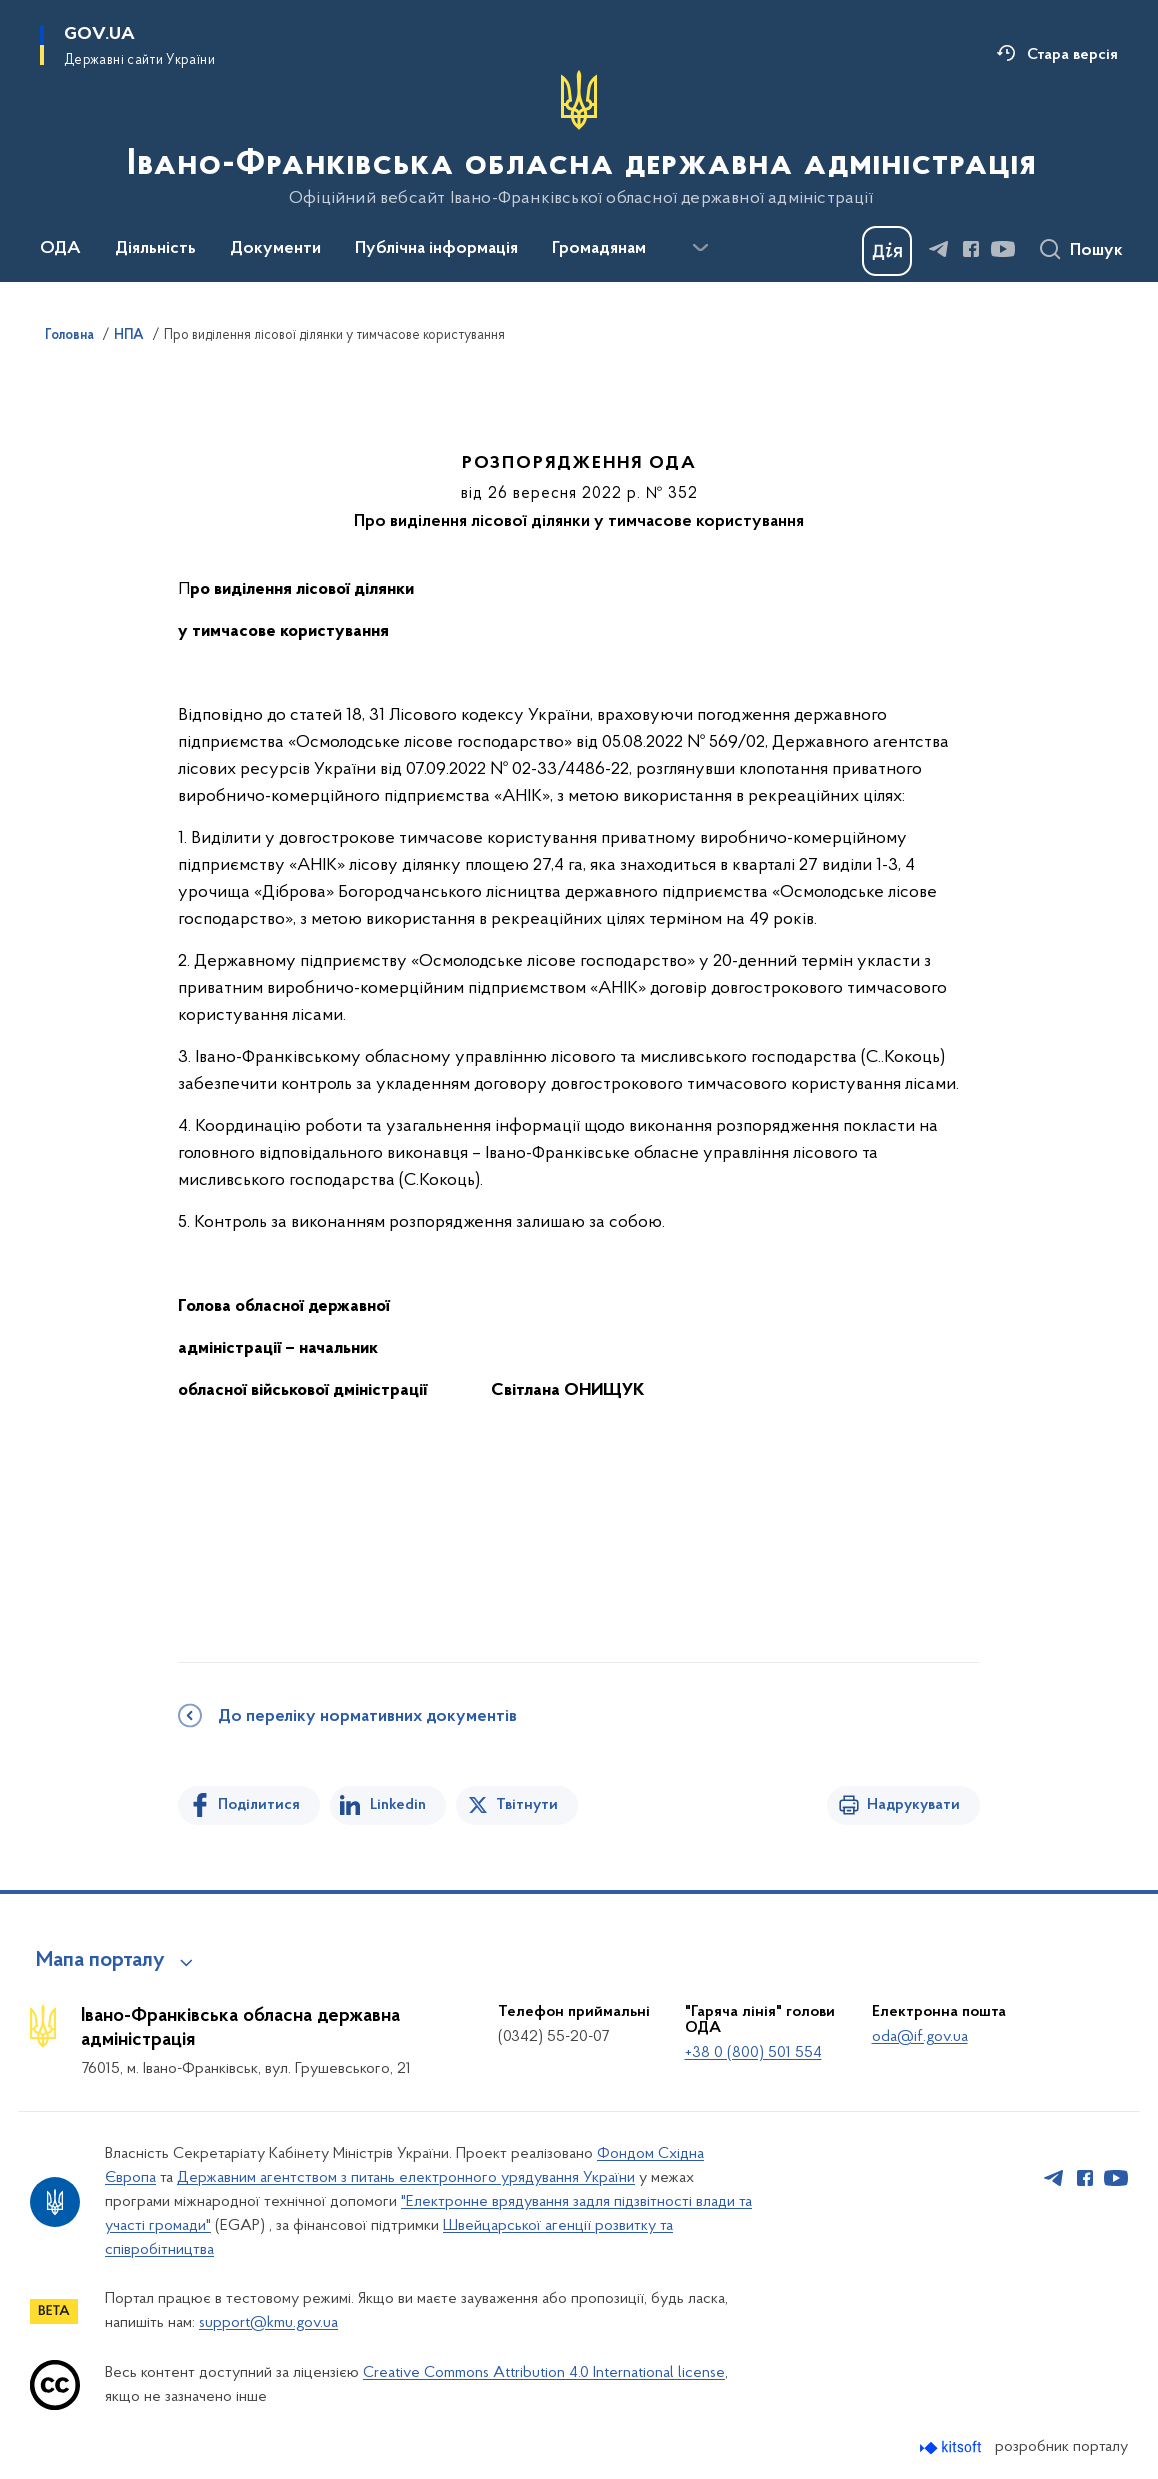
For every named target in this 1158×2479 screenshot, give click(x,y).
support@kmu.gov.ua (268, 2323)
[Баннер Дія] (887, 251)
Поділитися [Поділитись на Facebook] (259, 1805)
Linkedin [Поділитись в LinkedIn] (398, 1805)
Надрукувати (913, 1805)
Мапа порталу (100, 1961)
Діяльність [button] (155, 249)
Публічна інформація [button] (436, 249)
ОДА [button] (60, 249)
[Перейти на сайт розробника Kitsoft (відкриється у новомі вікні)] (952, 2447)
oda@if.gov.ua (920, 2037)
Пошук (1096, 251)
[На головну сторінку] (579, 139)
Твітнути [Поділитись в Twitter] (527, 1805)
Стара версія (1072, 55)
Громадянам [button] (599, 249)
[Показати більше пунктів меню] (700, 248)
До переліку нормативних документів (367, 1717)
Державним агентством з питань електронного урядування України (406, 2178)
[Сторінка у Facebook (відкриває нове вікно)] (971, 249)
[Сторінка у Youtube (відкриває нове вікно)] (1003, 249)
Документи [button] (275, 249)
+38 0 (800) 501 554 (753, 2053)
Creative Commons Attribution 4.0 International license (544, 2373)
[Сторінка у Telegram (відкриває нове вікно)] (939, 249)
